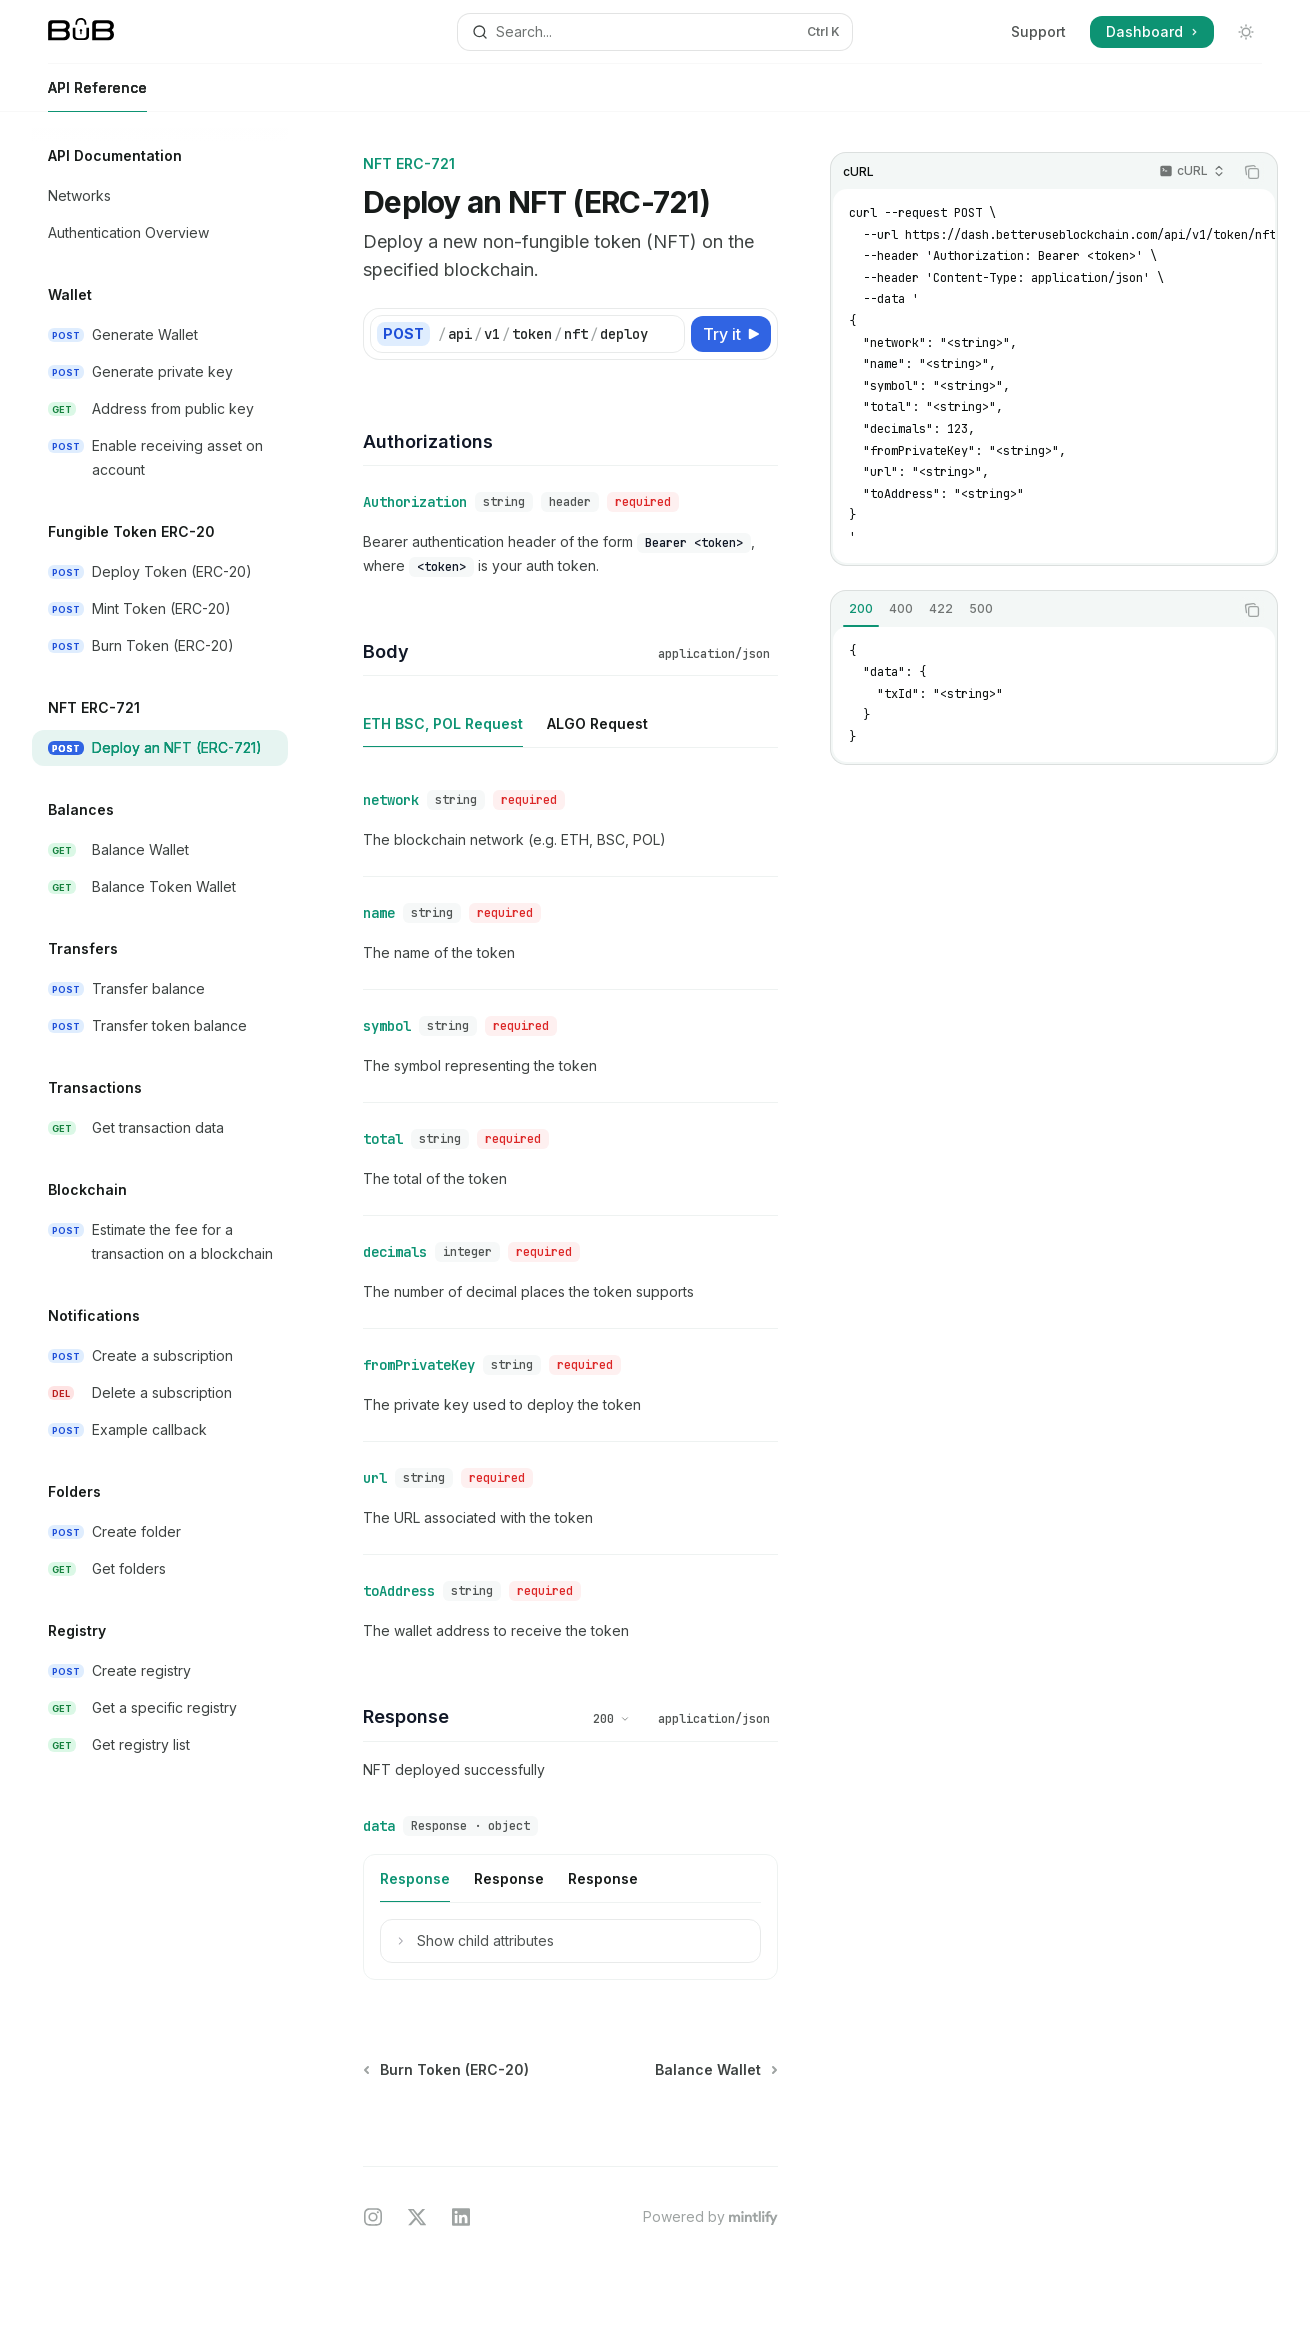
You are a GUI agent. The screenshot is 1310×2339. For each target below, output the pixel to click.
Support (1038, 31)
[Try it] (731, 334)
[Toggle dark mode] (1246, 32)
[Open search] (655, 32)
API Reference (97, 95)
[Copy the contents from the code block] (1252, 172)
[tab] (861, 609)
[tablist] (1032, 610)
